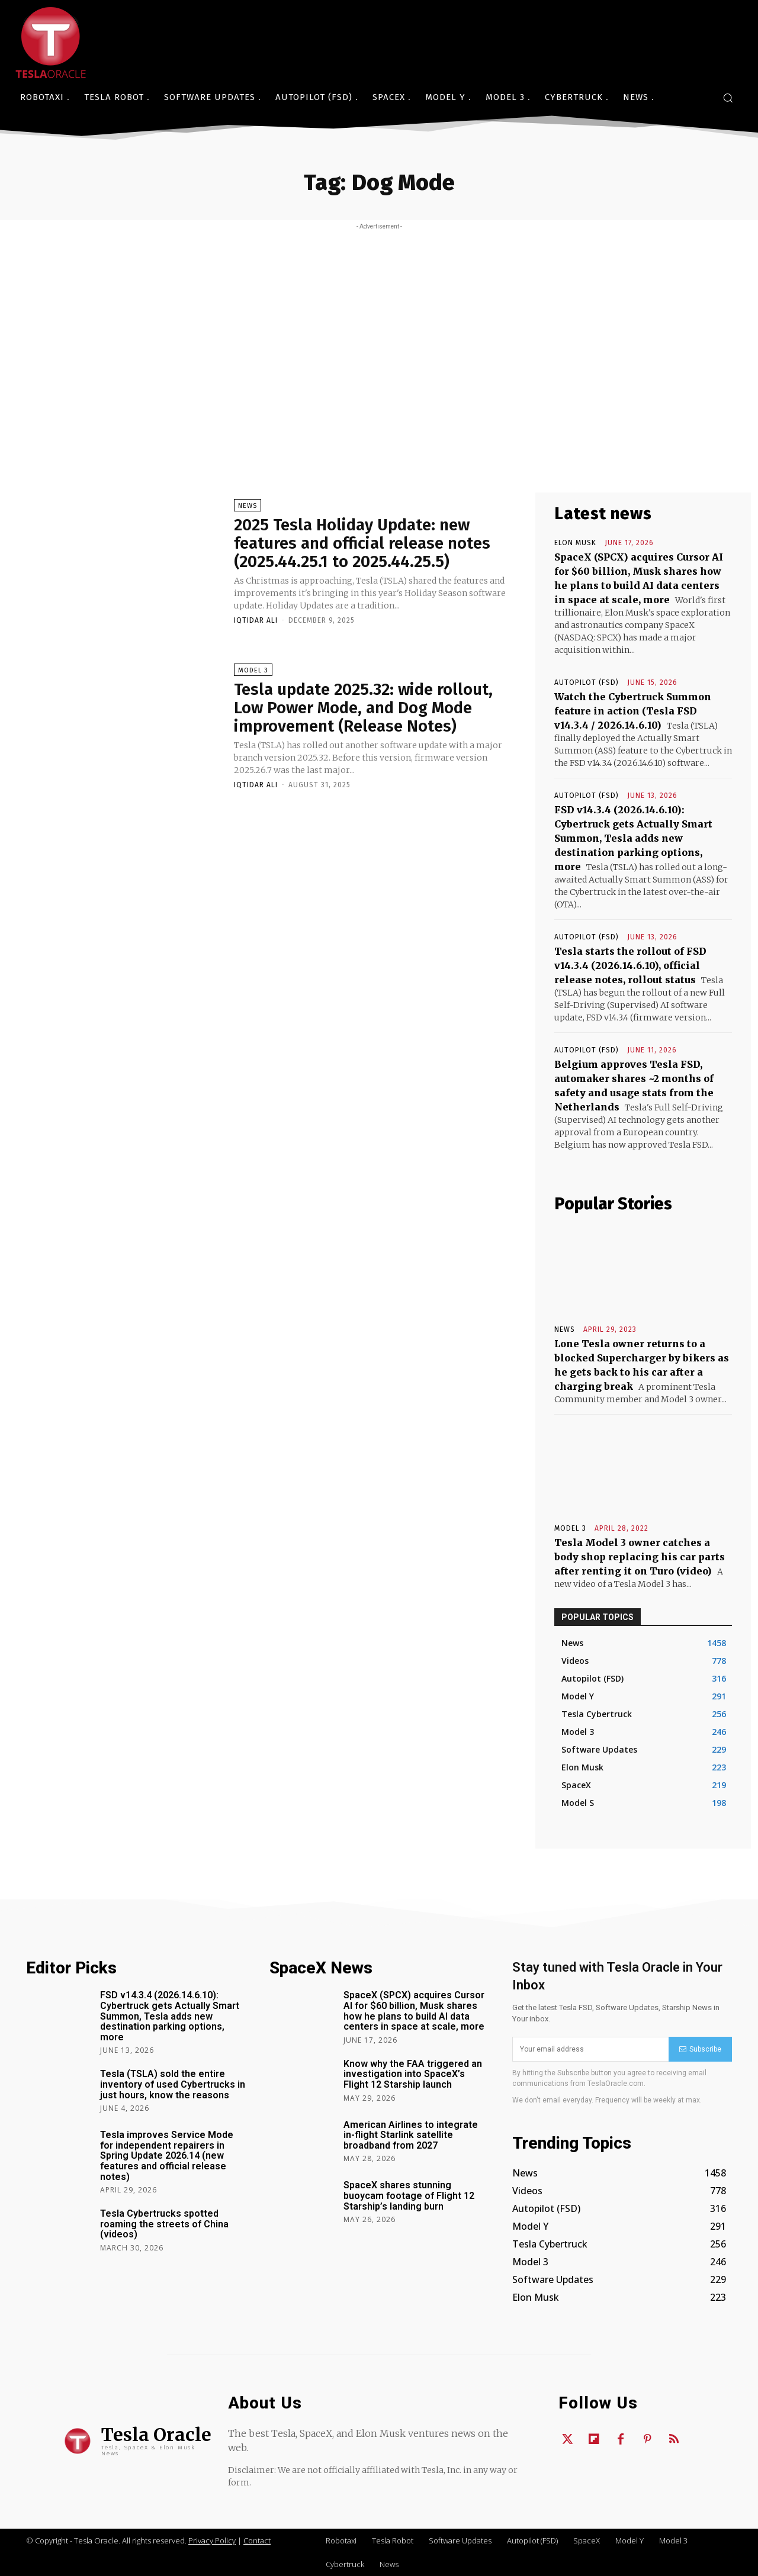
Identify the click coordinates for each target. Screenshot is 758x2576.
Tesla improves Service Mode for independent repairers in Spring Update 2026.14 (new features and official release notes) (166, 2155)
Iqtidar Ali (256, 620)
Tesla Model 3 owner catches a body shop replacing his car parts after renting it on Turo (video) (639, 1557)
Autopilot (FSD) (586, 682)
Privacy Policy (212, 2540)
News (247, 506)
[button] (728, 98)
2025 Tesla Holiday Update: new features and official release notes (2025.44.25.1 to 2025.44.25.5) (363, 544)
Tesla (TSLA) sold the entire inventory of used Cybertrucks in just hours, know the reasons (172, 2084)
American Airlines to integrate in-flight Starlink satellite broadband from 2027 (410, 2135)
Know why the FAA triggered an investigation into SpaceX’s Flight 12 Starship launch (412, 2074)
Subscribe (700, 2049)
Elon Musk (575, 542)
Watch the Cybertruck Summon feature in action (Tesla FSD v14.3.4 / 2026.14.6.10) (632, 711)
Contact (257, 2540)
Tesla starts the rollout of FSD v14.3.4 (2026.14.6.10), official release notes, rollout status (630, 965)
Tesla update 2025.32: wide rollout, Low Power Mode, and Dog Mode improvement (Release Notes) (365, 708)
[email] (590, 2049)
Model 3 (253, 670)
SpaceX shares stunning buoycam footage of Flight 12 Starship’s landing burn (408, 2195)
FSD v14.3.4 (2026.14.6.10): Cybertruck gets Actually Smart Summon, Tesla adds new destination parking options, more (633, 838)
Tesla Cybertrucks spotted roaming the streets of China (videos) (164, 2224)
